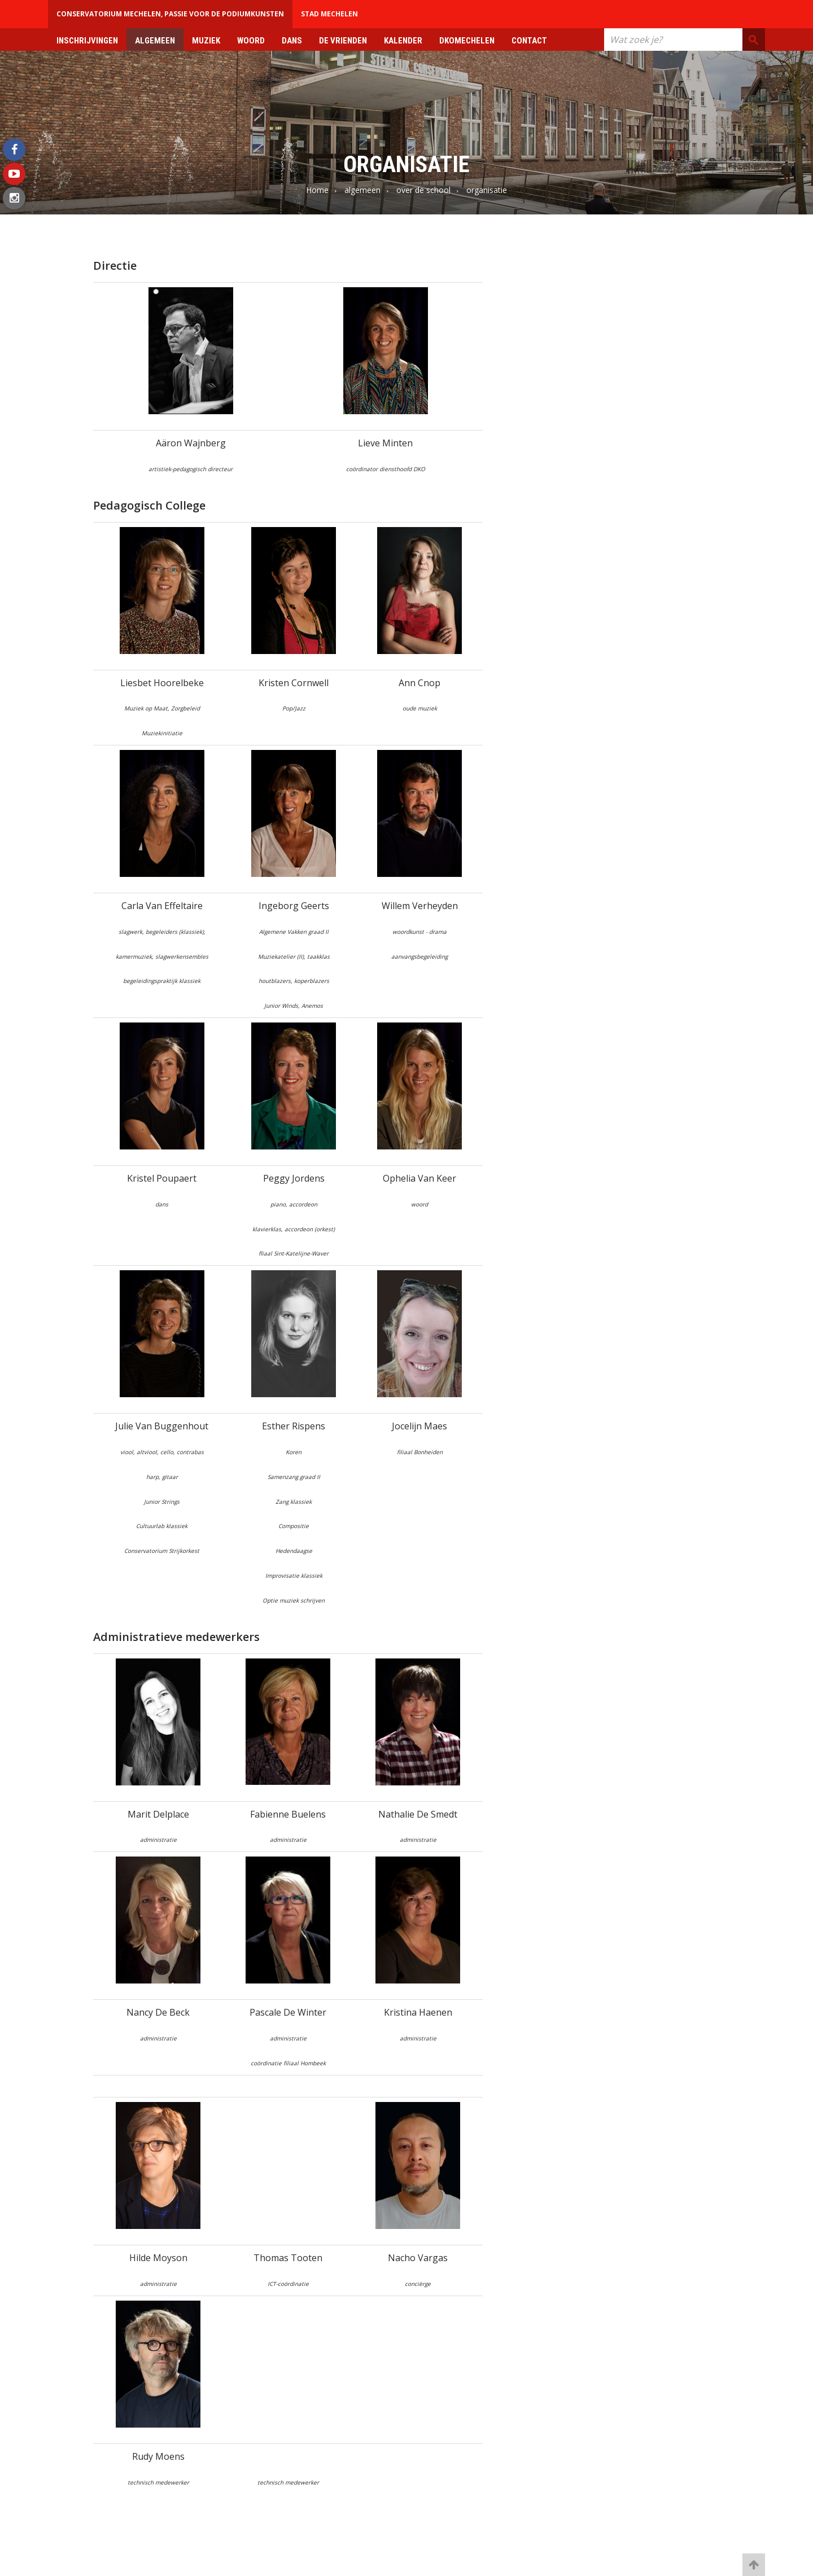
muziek (206, 41)
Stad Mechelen (329, 14)
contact (529, 41)
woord (251, 41)
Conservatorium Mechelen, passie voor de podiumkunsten (170, 14)
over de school (423, 190)
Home (317, 190)
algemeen (155, 41)
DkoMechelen (467, 41)
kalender (403, 41)
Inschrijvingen (87, 41)
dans (292, 41)
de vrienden (343, 41)
